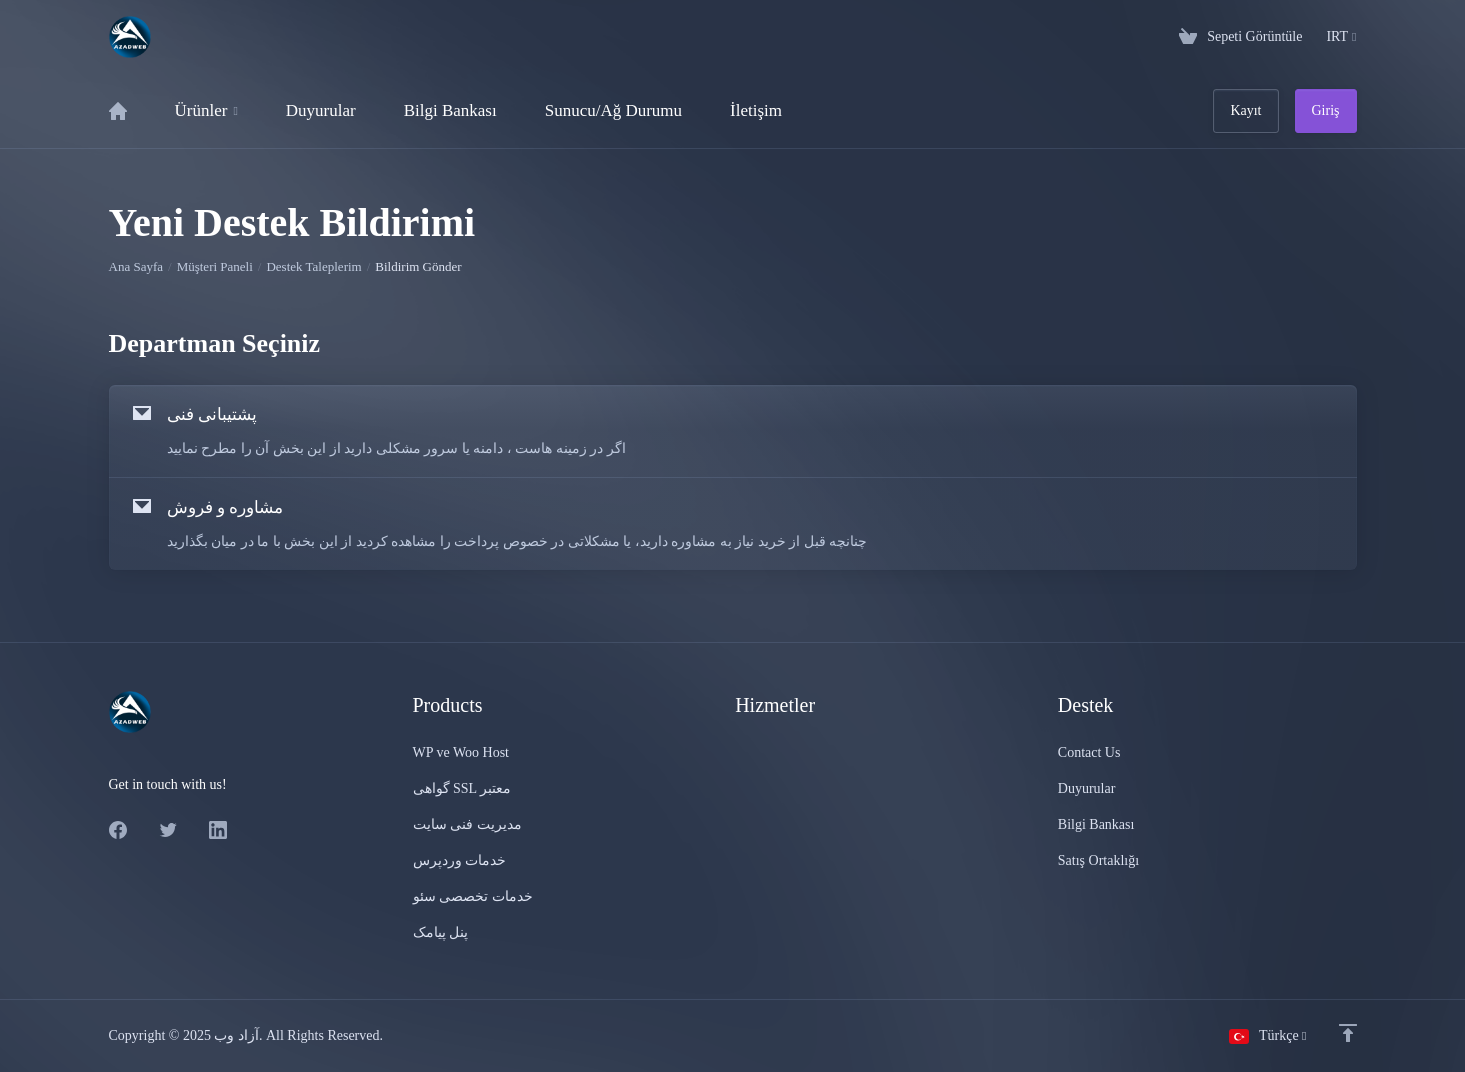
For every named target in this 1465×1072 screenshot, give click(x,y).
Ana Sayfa (136, 266)
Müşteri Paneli (215, 266)
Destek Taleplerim (313, 266)
